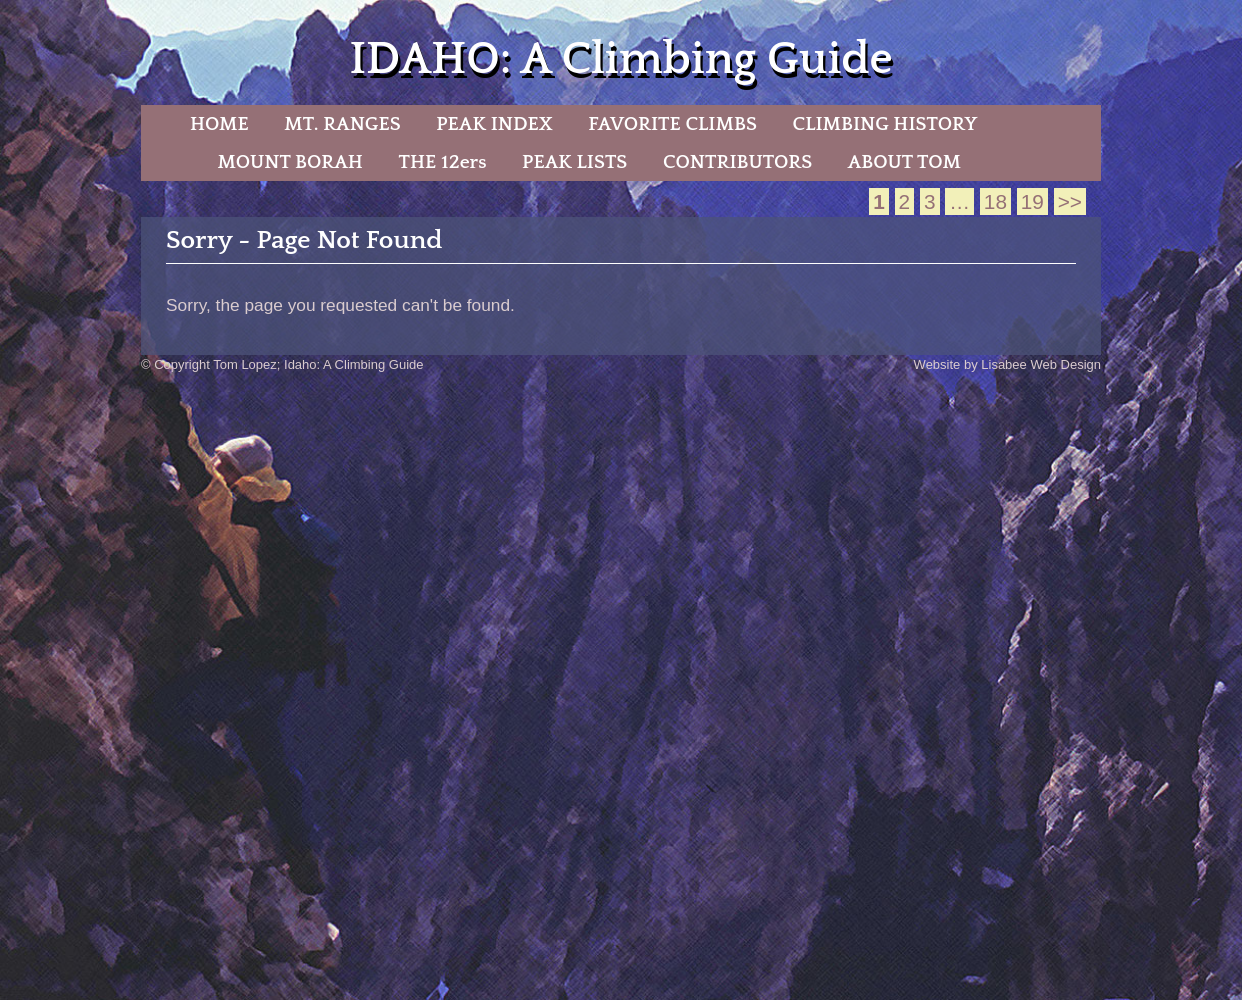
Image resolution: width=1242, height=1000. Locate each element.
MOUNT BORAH (290, 162)
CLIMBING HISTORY (884, 124)
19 (1032, 201)
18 (995, 201)
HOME (219, 124)
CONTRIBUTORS (737, 162)
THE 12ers (443, 162)
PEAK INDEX (494, 124)
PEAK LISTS (574, 162)
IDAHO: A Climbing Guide (620, 59)
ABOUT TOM (904, 162)
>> (1070, 201)
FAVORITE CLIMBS (672, 124)
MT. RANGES (342, 124)
